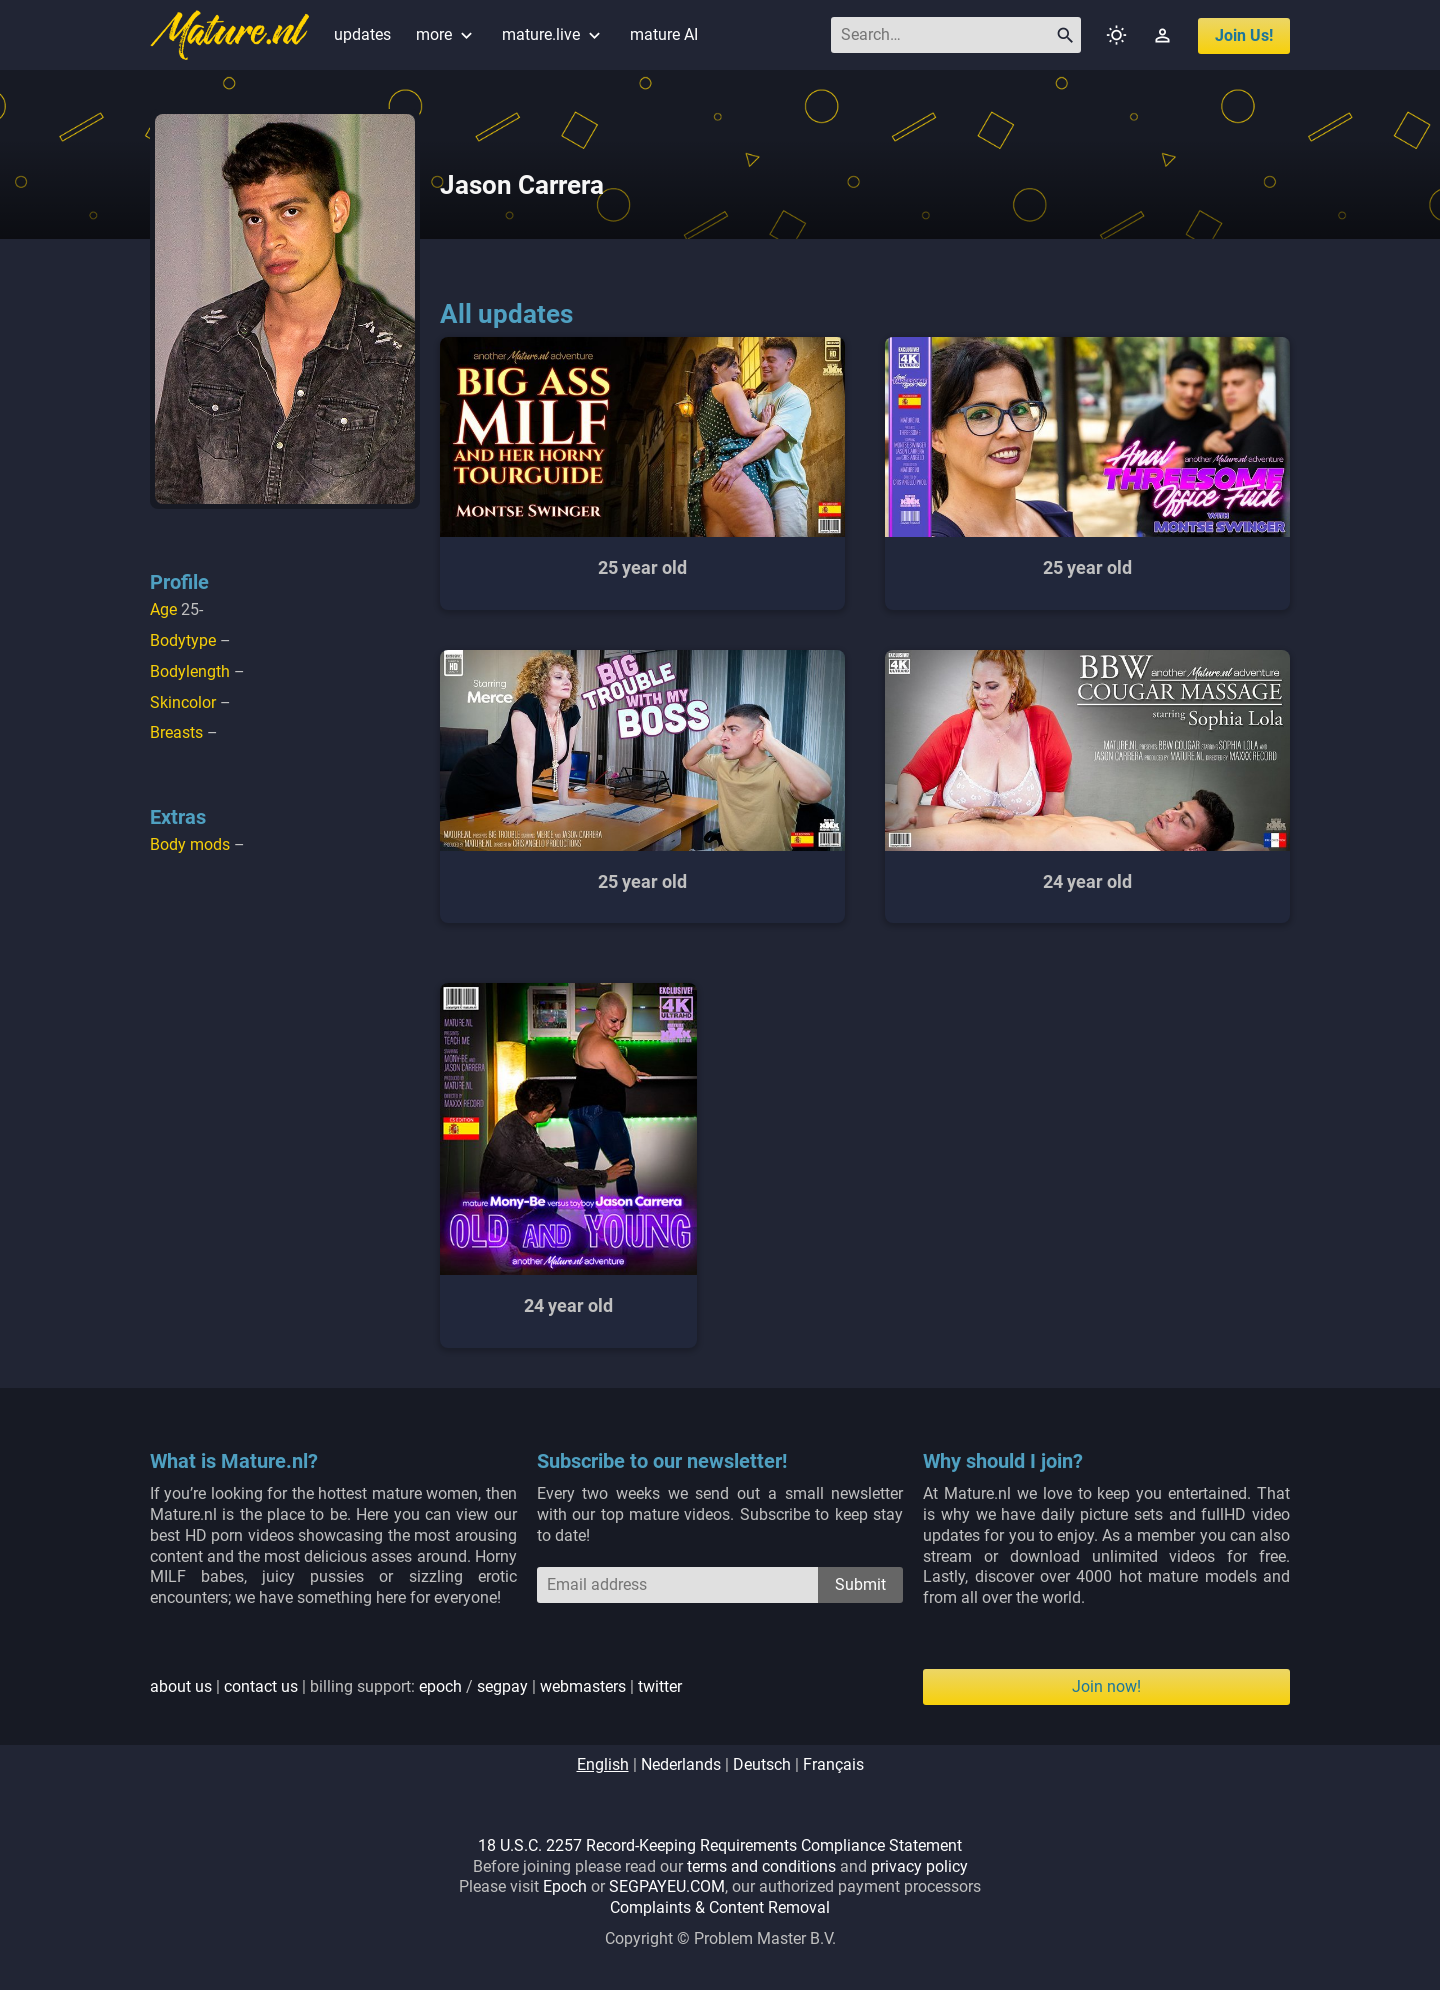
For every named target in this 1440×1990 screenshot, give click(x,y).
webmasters (583, 1686)
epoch (440, 1686)
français (833, 1764)
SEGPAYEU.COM (667, 1886)
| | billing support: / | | (416, 1686)
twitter (660, 1686)
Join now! (1106, 1686)
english (603, 1764)
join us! (1244, 35)
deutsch (762, 1764)
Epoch (565, 1886)
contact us (261, 1686)
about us (181, 1686)
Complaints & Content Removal (720, 1907)
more (446, 34)
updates (362, 34)
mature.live (553, 34)
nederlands (681, 1764)
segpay (502, 1686)
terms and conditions (761, 1866)
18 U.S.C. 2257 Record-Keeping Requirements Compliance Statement (720, 1845)
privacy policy (919, 1866)
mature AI (664, 34)
